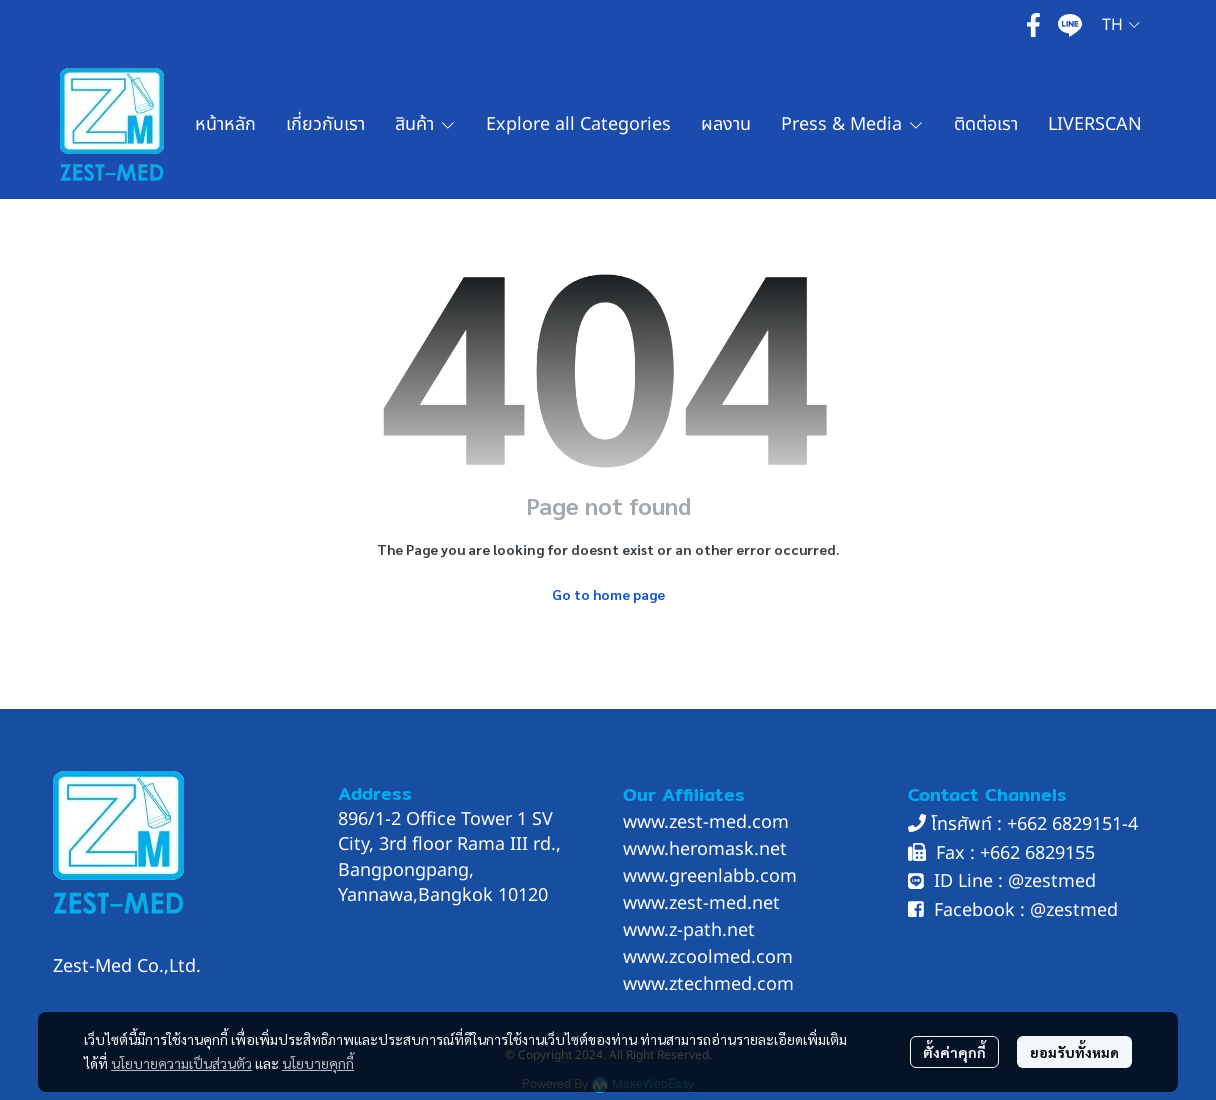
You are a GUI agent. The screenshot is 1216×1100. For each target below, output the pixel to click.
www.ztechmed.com (708, 984)
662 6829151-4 (1077, 824)
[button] (1121, 25)
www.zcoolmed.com (708, 957)
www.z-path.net (689, 930)
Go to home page (608, 594)
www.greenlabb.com (710, 876)
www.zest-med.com (706, 822)
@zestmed (1052, 881)
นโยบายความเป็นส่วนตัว (181, 1063)
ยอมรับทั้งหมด (1074, 1052)
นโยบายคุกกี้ (318, 1063)
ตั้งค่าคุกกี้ (954, 1052)
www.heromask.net (705, 849)
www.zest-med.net (701, 903)
